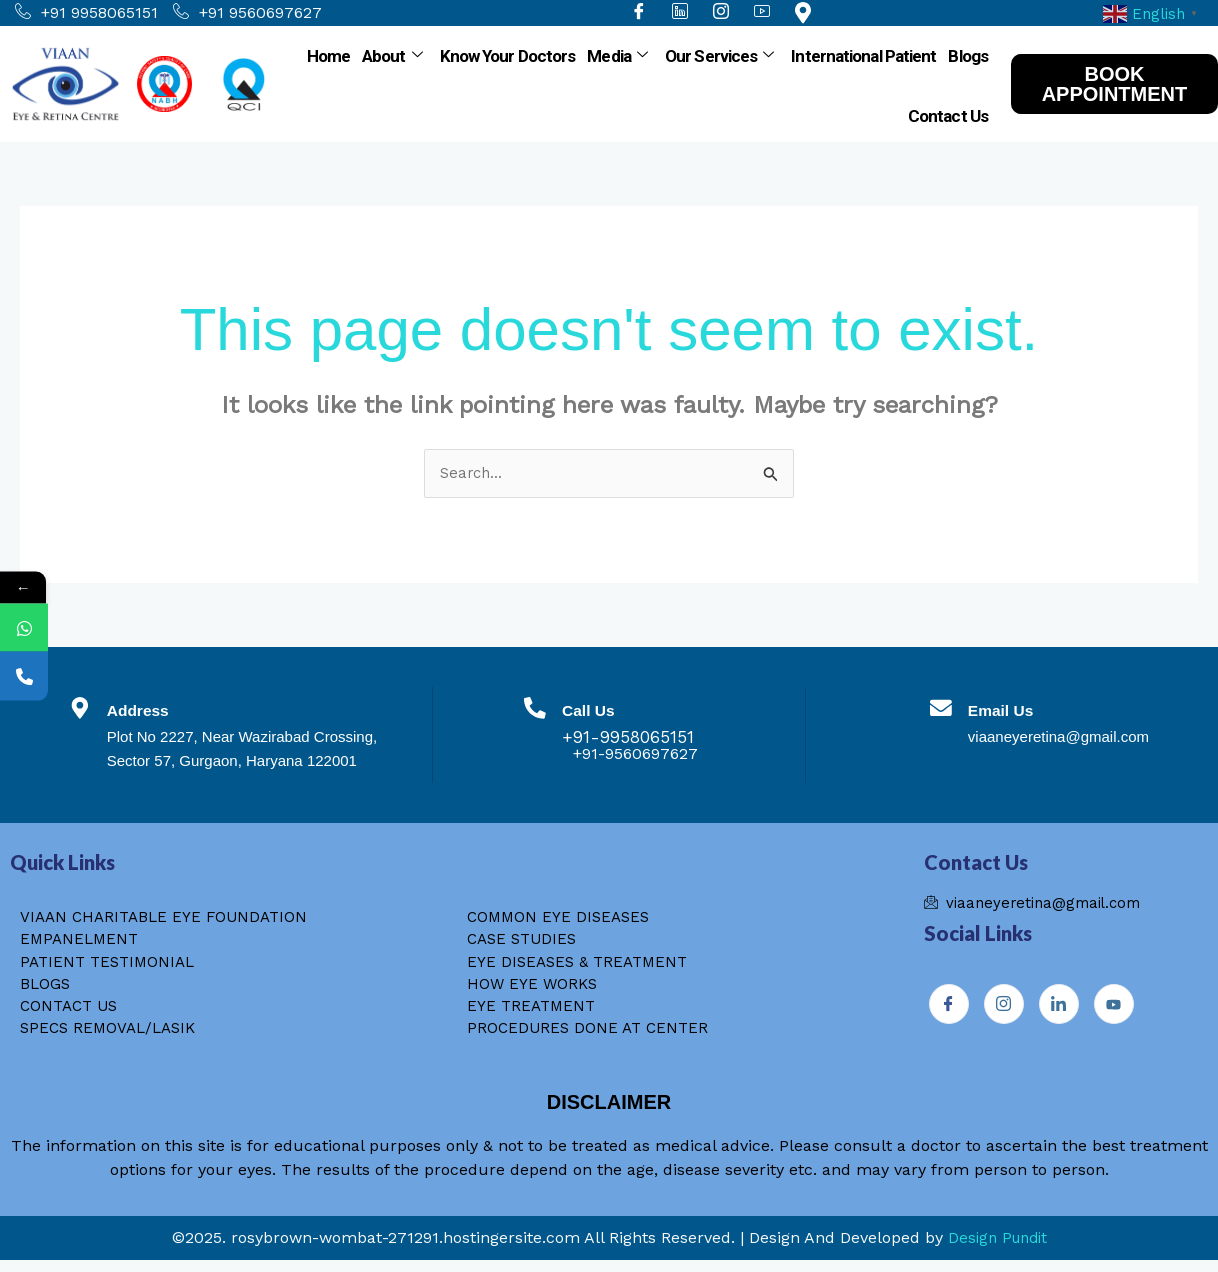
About (392, 56)
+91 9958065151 (86, 13)
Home (328, 56)
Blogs (968, 56)
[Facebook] (949, 1008)
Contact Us (948, 116)
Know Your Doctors (508, 56)
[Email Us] (936, 715)
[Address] (85, 715)
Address (157, 711)
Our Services (719, 56)
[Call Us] (535, 715)
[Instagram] (1004, 1008)
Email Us (1010, 711)
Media (617, 56)
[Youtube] (1114, 1008)
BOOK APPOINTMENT (1115, 84)
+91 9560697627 (247, 13)
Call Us (601, 711)
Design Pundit (997, 1249)
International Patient (863, 56)
